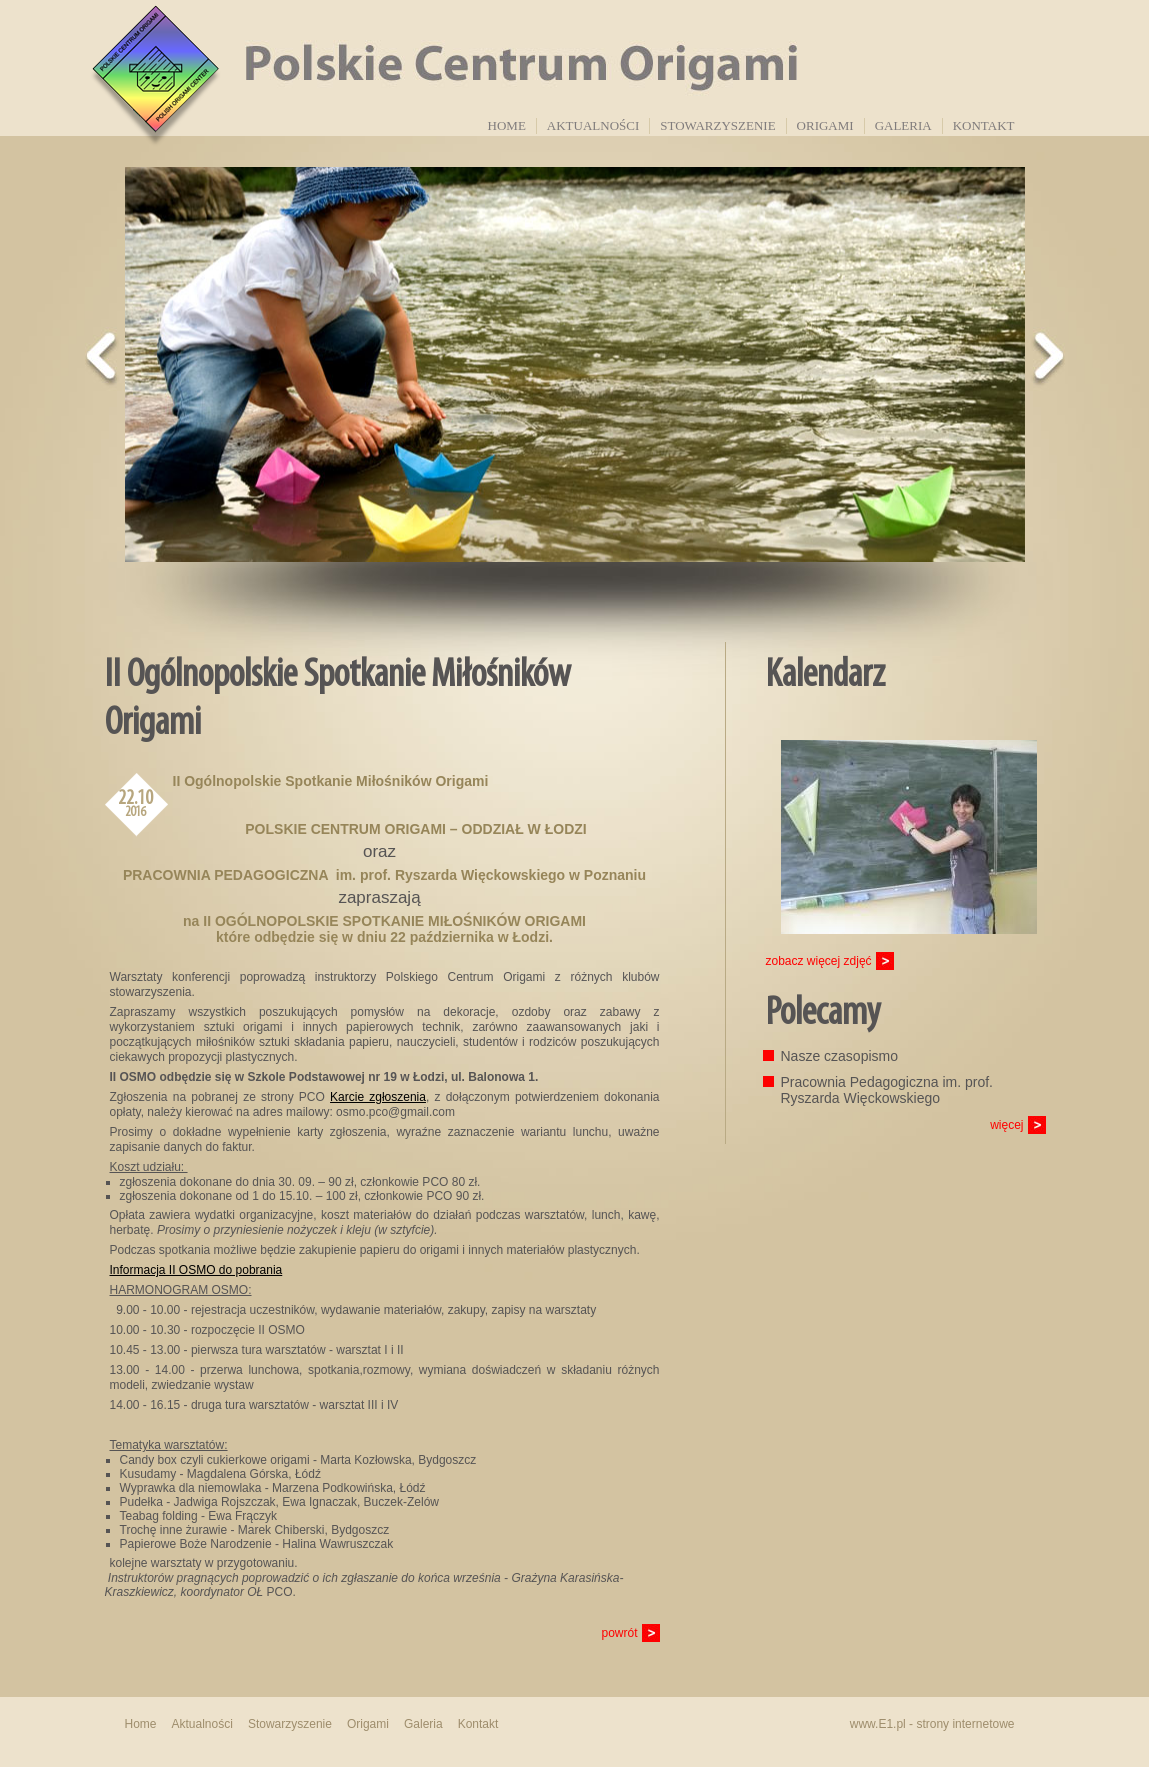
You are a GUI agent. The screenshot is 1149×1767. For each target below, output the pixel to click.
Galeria (903, 125)
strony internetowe (965, 1724)
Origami (825, 125)
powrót (619, 1633)
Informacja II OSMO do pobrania (196, 1270)
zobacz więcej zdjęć (819, 961)
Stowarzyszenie (717, 125)
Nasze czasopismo (840, 1056)
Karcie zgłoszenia (378, 1097)
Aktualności (593, 125)
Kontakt (984, 125)
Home (507, 125)
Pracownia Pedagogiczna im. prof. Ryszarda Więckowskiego (887, 1090)
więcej (1006, 1125)
